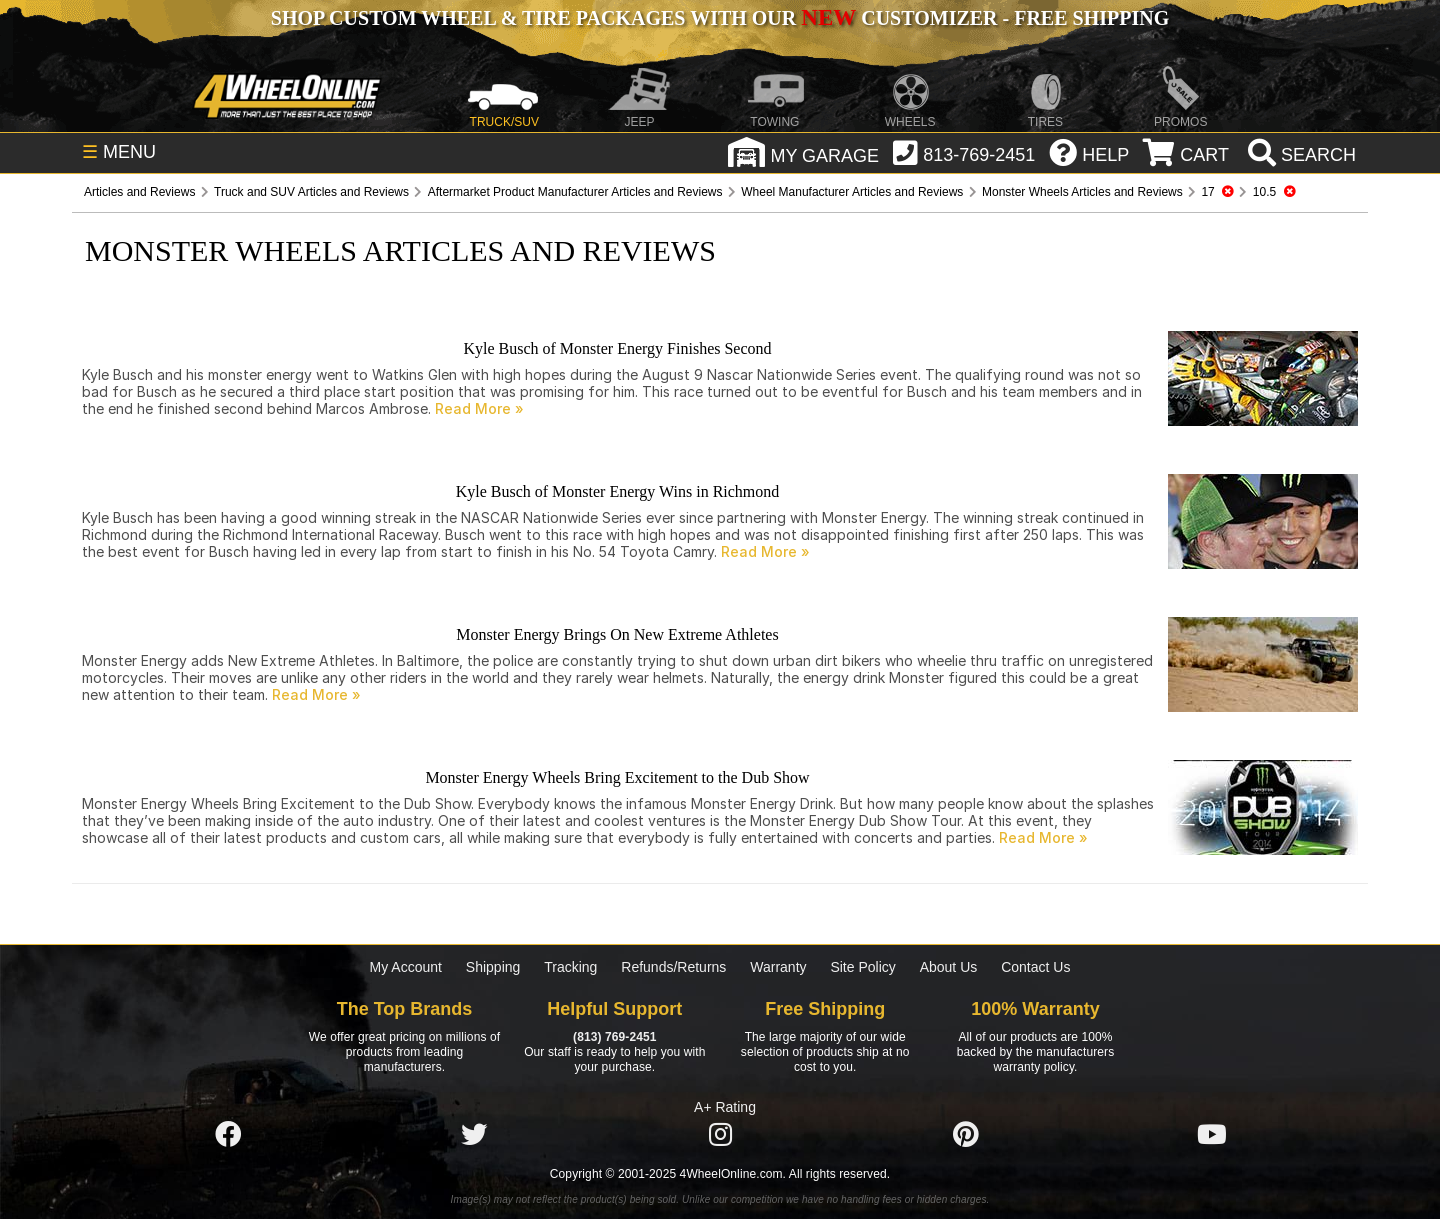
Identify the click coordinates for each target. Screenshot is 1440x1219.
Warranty (778, 967)
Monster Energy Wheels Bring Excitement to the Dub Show (617, 777)
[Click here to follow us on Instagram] (720, 1135)
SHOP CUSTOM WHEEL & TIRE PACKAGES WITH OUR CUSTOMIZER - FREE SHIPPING (720, 18)
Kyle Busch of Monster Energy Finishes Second (617, 348)
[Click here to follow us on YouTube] (1212, 1135)
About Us (949, 967)
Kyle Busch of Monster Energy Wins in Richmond (618, 491)
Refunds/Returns (673, 967)
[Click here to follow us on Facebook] (228, 1135)
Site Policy (862, 967)
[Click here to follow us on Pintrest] (966, 1135)
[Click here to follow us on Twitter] (474, 1135)
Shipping (493, 967)
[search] (1299, 155)
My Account (406, 967)
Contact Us (1035, 967)
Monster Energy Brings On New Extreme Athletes (617, 634)
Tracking (570, 967)
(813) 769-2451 (614, 1037)
